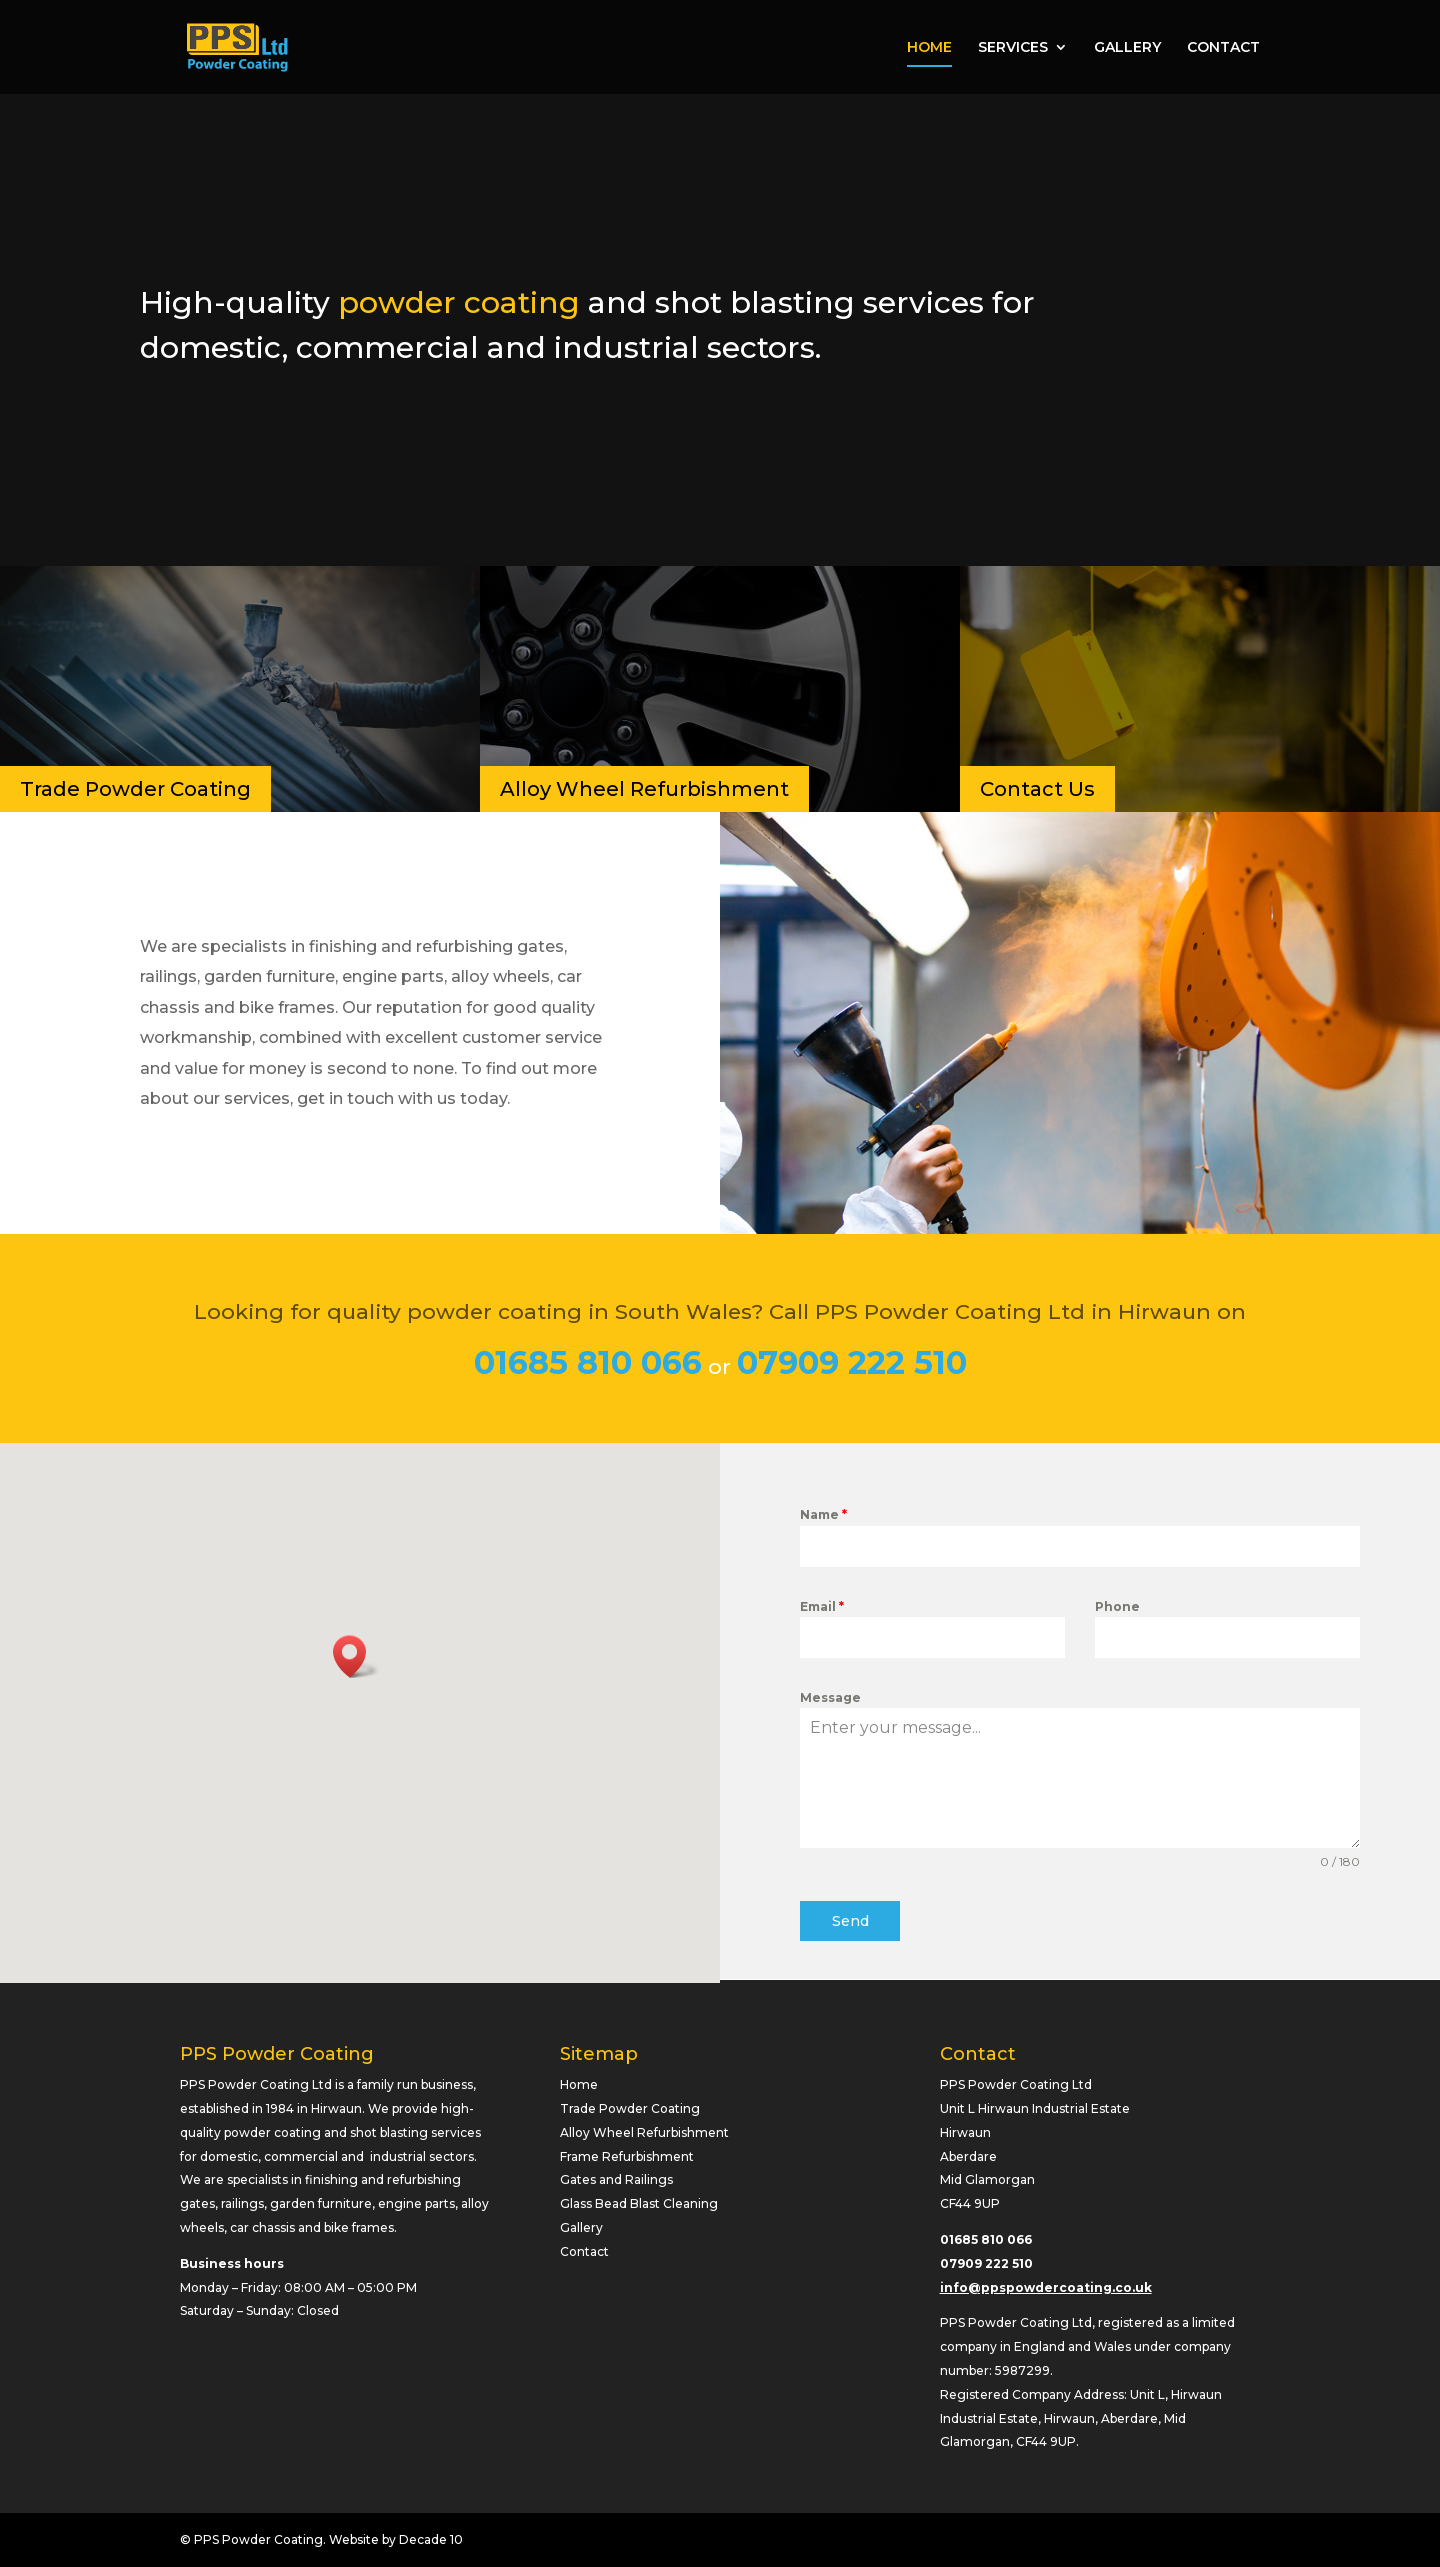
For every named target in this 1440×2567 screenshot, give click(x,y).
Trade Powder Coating (135, 789)
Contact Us (1037, 789)
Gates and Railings (616, 2179)
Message (830, 1697)
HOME (929, 48)
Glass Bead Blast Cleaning (639, 2203)
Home (579, 2084)
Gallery (581, 2227)
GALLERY (1127, 48)
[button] (356, 1656)
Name (823, 1514)
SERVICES (1013, 48)
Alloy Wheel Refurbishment (644, 789)
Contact (584, 2251)
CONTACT (1223, 48)
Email (822, 1606)
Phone (1117, 1606)
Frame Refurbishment (627, 2156)
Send (850, 1921)
